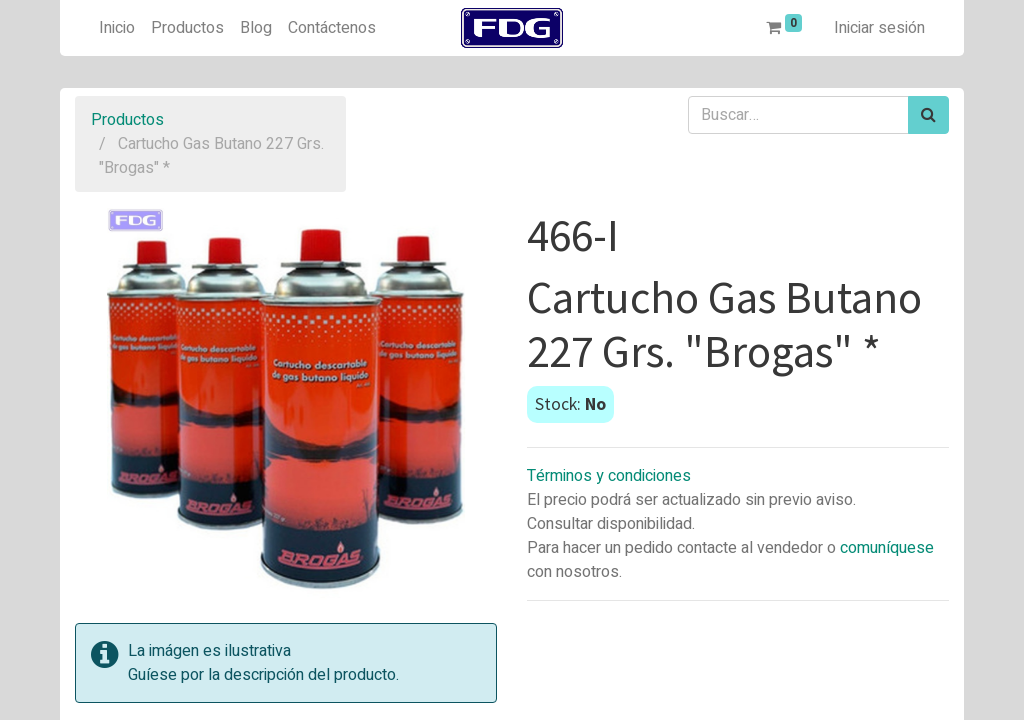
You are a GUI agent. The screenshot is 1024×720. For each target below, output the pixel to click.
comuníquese (887, 548)
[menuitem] (117, 28)
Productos (127, 120)
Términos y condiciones (609, 476)
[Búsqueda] (928, 115)
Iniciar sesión (879, 28)
